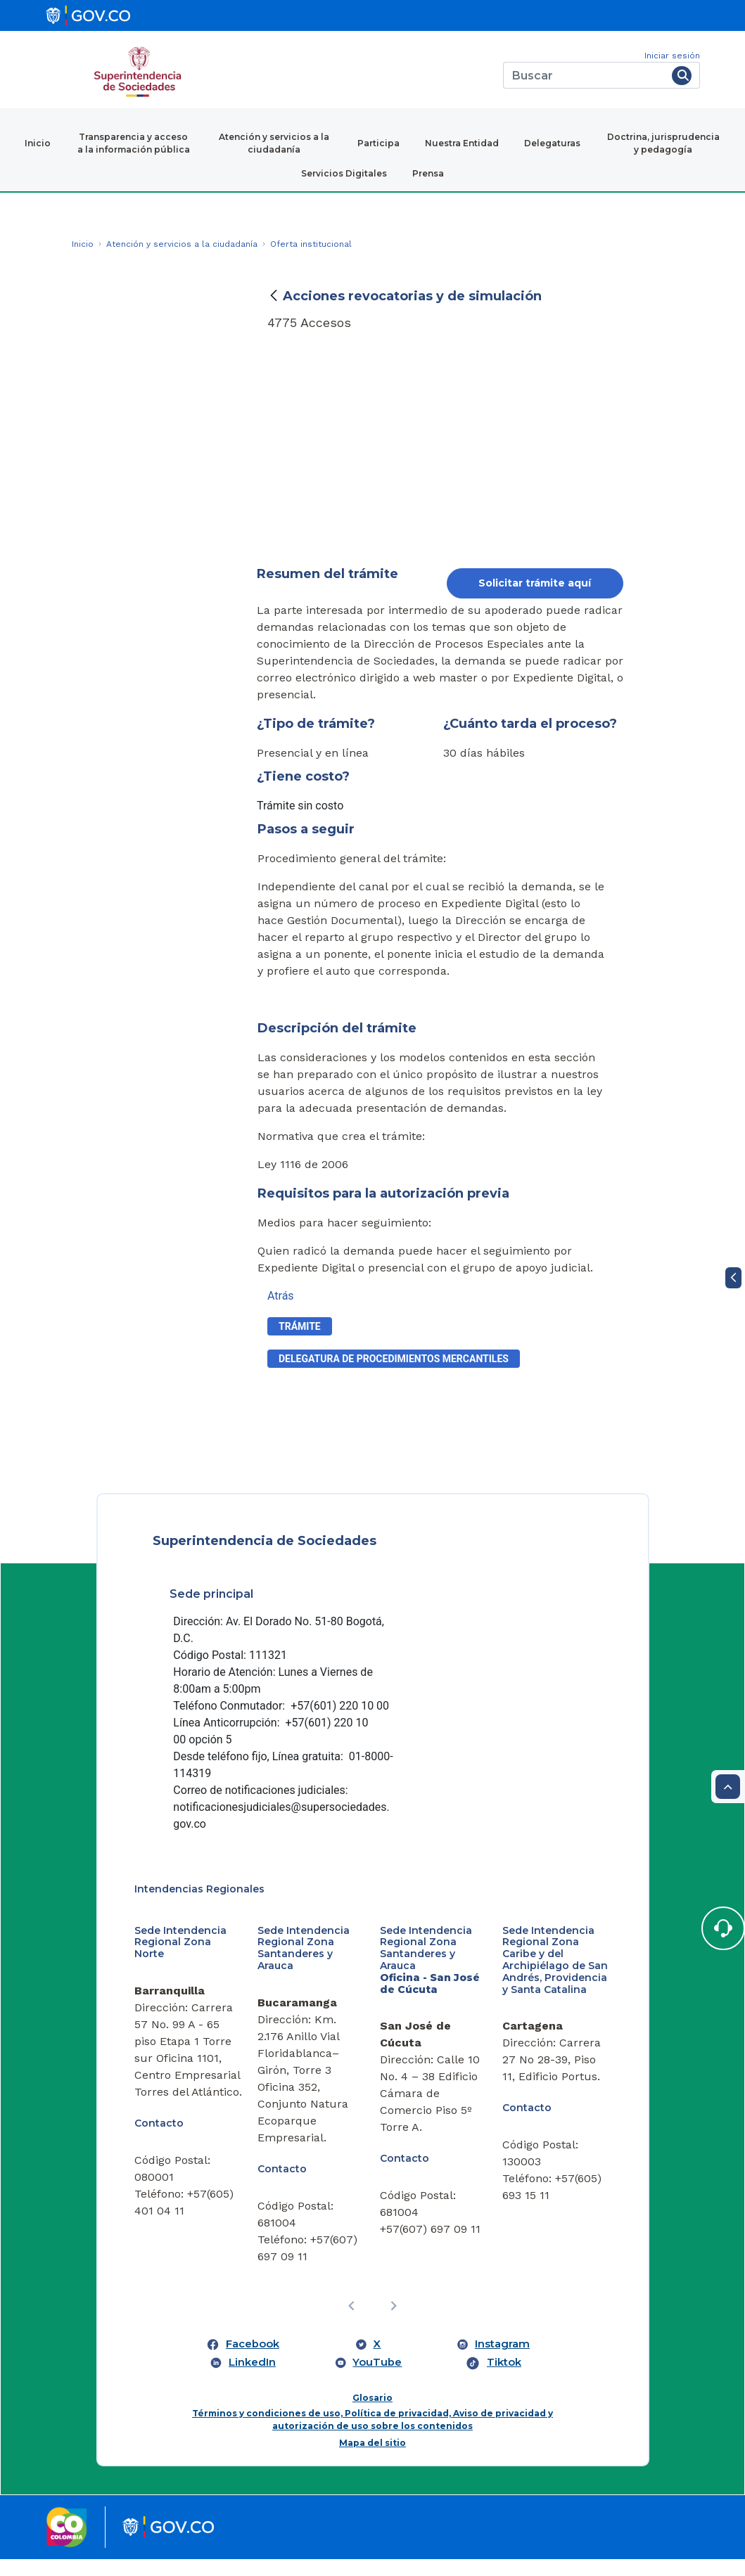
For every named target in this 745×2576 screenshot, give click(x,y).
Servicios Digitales (344, 173)
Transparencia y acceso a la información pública (133, 143)
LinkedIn (252, 2379)
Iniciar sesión (672, 55)
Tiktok (504, 2379)
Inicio (38, 143)
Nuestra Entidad (462, 143)
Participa (378, 143)
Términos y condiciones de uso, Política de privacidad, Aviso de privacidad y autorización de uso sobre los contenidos (372, 2436)
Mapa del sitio (372, 2459)
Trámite (300, 1326)
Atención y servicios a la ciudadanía (274, 143)
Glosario (372, 2414)
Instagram (502, 2361)
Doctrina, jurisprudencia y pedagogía (663, 143)
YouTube (377, 2379)
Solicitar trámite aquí (534, 583)
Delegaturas (552, 143)
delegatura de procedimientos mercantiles (394, 1358)
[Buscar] (585, 75)
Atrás (280, 1295)
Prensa (428, 173)
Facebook (252, 2361)
